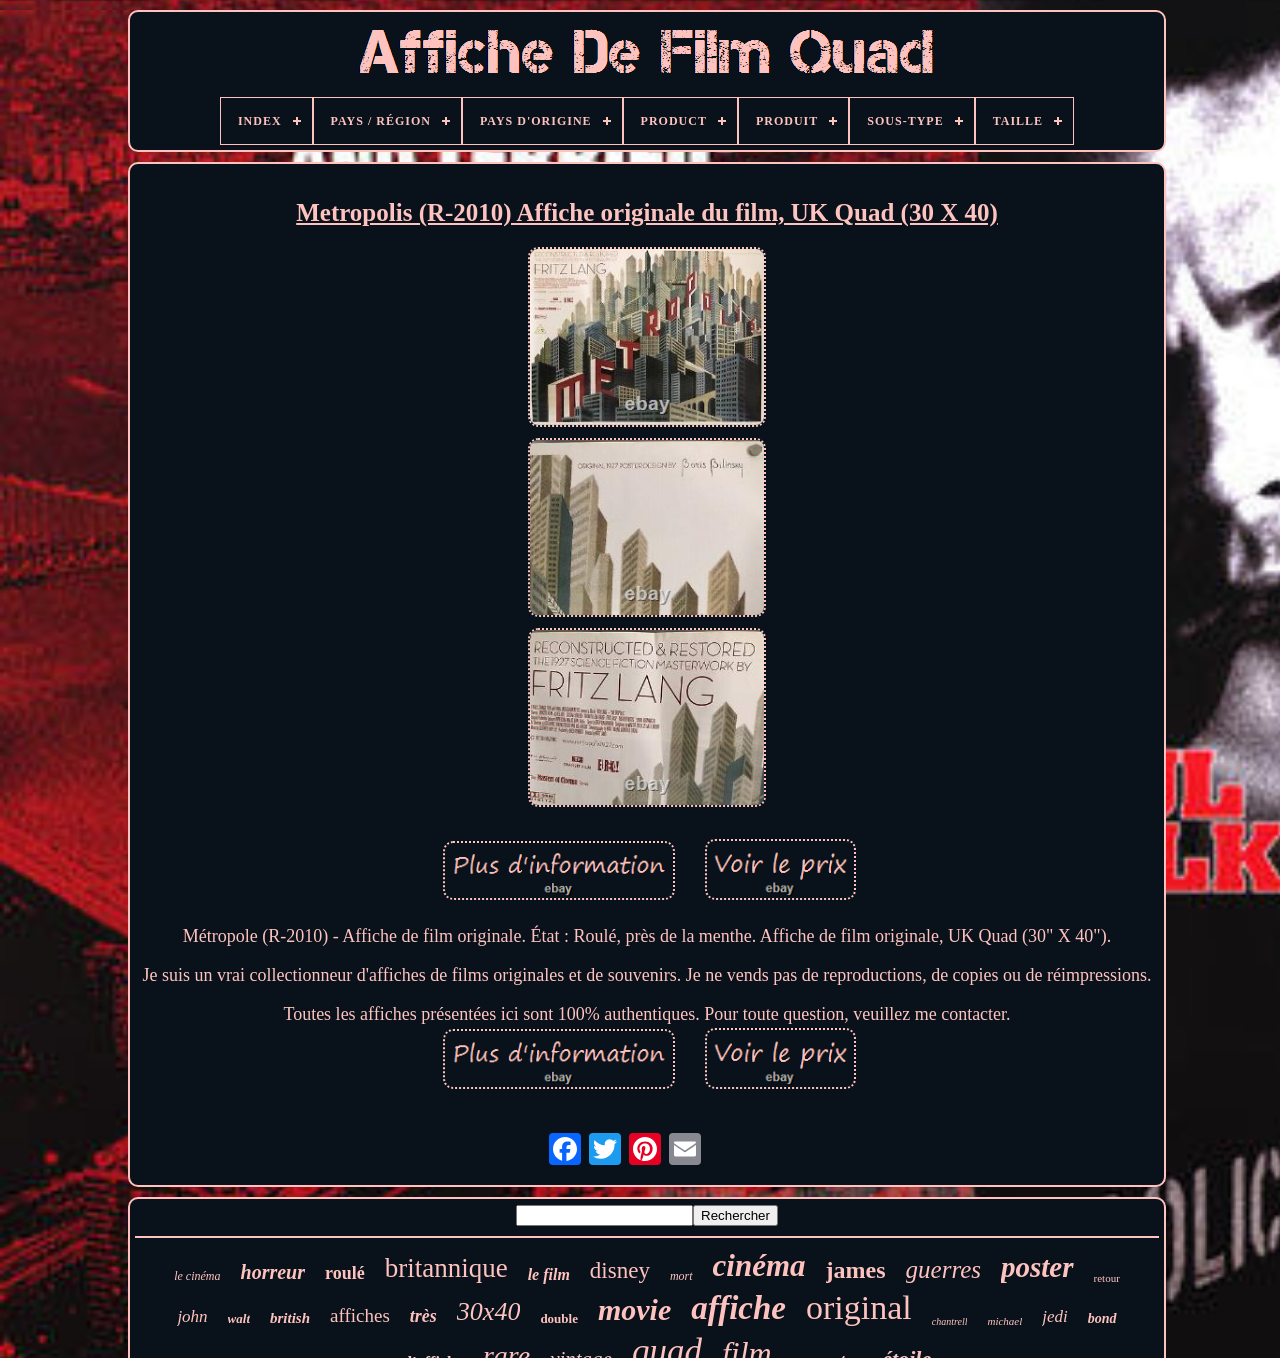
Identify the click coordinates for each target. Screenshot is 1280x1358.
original (859, 1307)
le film (549, 1274)
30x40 (489, 1311)
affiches (360, 1315)
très (423, 1316)
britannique (446, 1268)
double (559, 1318)
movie (634, 1309)
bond (1102, 1318)
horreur (273, 1272)
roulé (345, 1273)
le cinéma (197, 1276)
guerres (943, 1269)
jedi (1055, 1316)
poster (1037, 1267)
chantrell (950, 1321)
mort (681, 1276)
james (856, 1270)
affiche (738, 1308)
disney (620, 1270)
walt (239, 1318)
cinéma (759, 1265)
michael (1004, 1321)
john (192, 1316)
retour (1107, 1278)
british (290, 1318)
